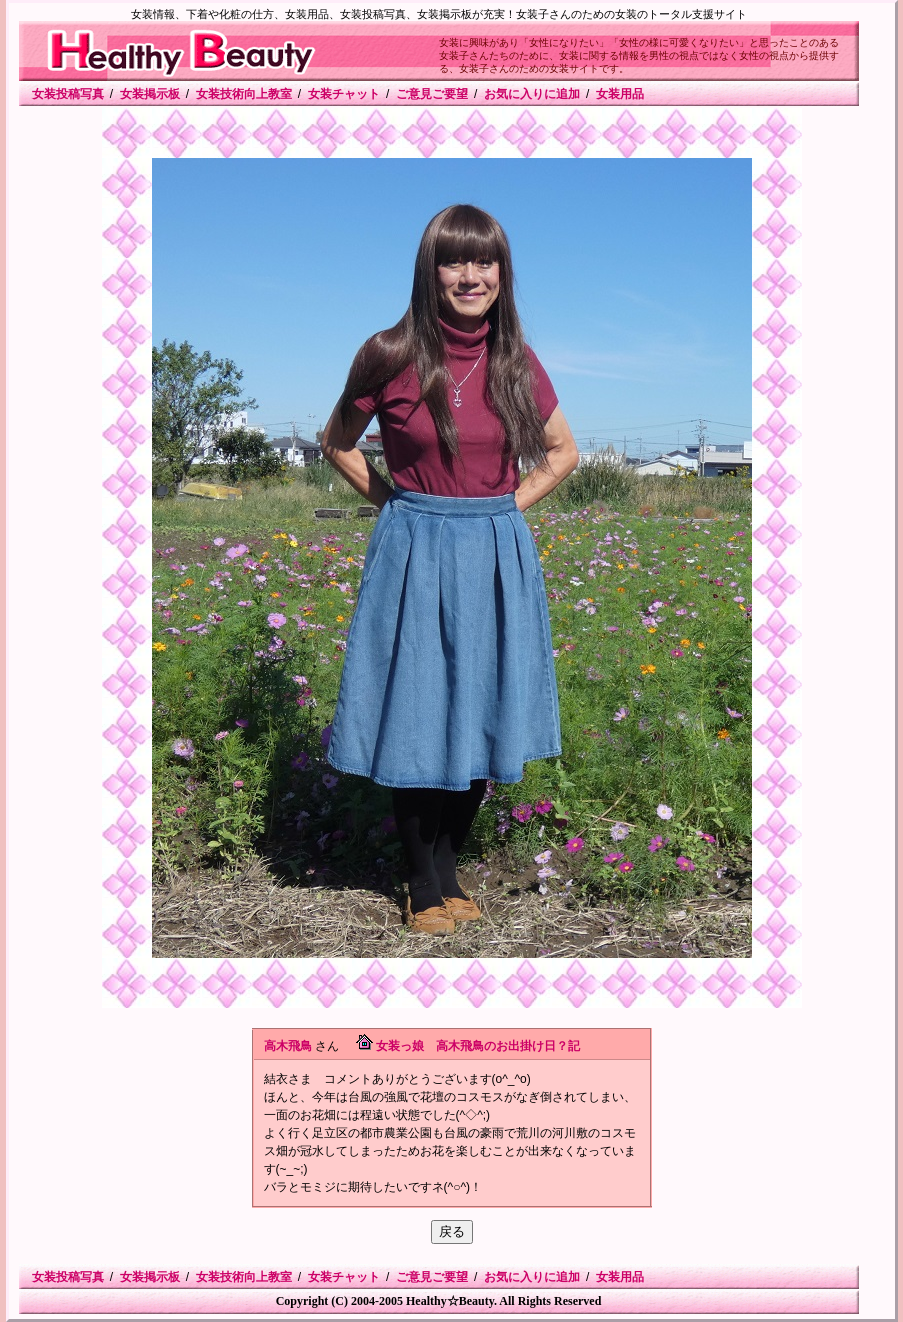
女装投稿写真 (68, 94)
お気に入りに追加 (532, 94)
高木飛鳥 (288, 1046)
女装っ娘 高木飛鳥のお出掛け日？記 (478, 1046)
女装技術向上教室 (244, 94)
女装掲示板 (150, 94)
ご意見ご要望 (432, 94)
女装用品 (620, 94)
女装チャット (344, 94)
